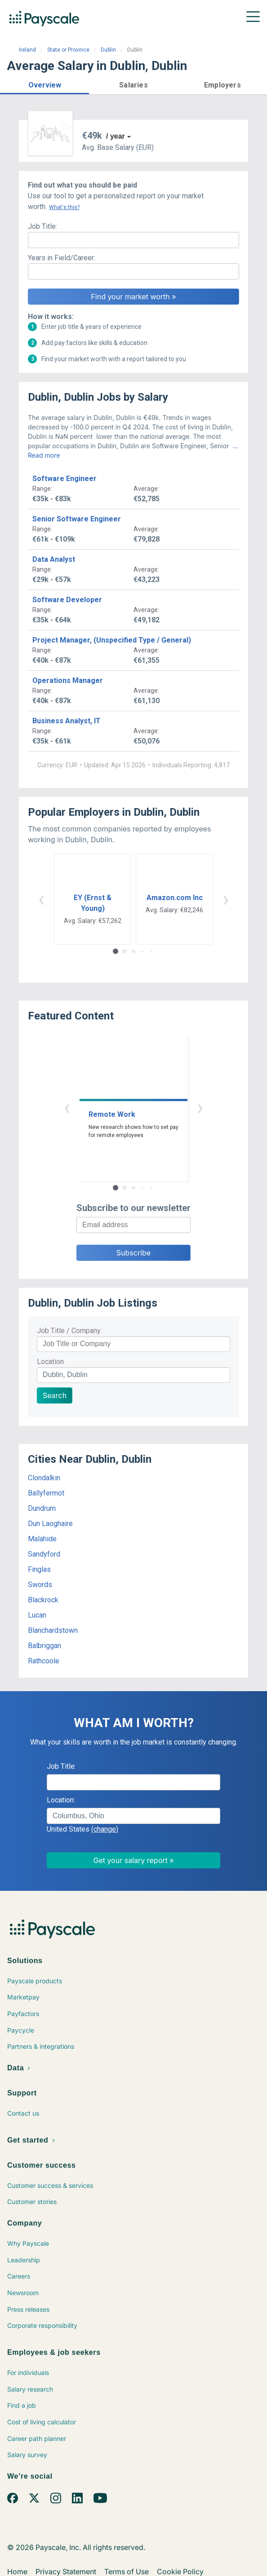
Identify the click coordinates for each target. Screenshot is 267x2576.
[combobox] (133, 1816)
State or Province (68, 50)
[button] (44, 83)
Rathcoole (43, 1661)
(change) (104, 1829)
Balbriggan (44, 1645)
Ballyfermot (46, 1493)
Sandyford (44, 1554)
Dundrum (42, 1508)
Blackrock (43, 1600)
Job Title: (42, 226)
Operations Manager (67, 680)
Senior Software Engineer (76, 519)
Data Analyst (53, 559)
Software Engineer (64, 478)
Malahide (42, 1539)
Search (55, 1395)
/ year (115, 136)
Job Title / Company (69, 1330)
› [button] (225, 899)
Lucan (37, 1615)
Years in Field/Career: (61, 258)
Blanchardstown (53, 1630)
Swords (40, 1584)
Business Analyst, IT (66, 721)
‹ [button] (41, 899)
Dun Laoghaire (50, 1523)
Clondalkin (44, 1478)
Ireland (27, 50)
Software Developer (67, 599)
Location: (61, 1800)
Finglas (39, 1569)
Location (50, 1361)
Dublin (108, 50)
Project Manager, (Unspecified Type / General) (111, 640)
